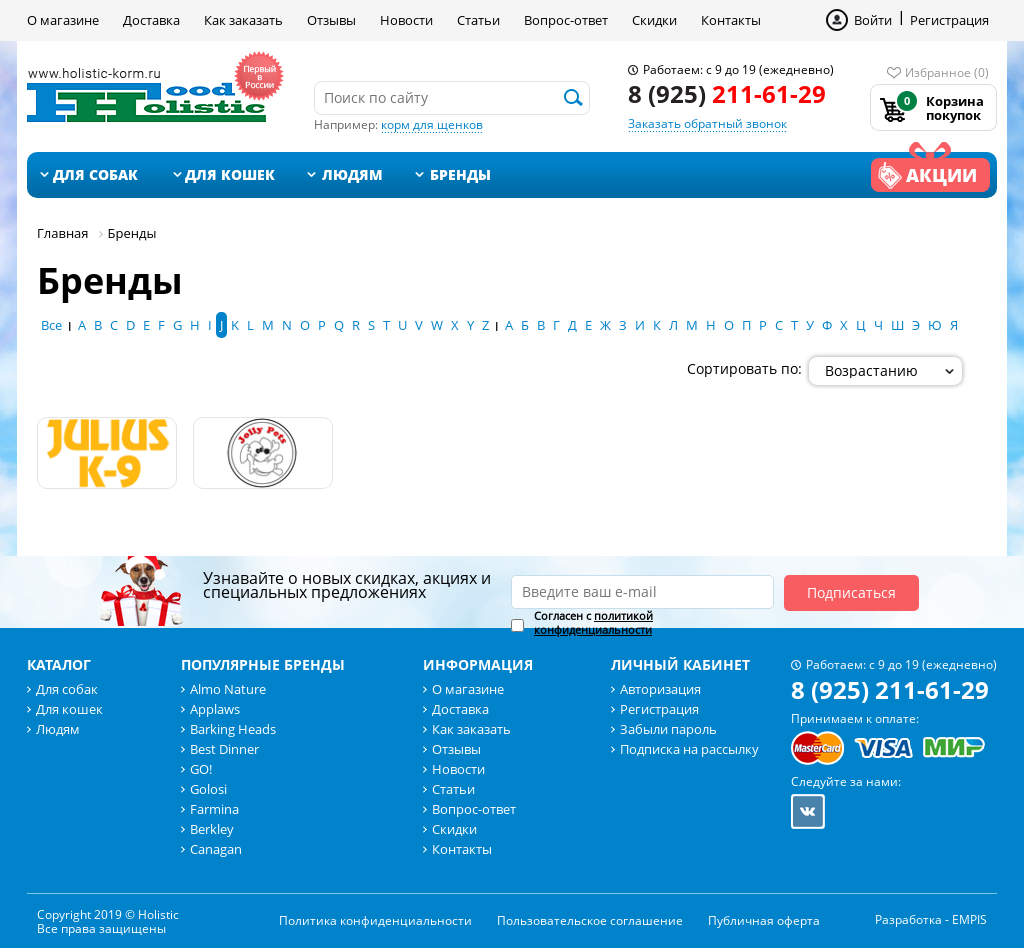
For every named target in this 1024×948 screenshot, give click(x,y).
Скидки (654, 20)
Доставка (151, 20)
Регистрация (949, 20)
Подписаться (851, 592)
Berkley (212, 829)
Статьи (478, 20)
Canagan (216, 849)
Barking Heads (233, 729)
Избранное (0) (947, 72)
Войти (873, 20)
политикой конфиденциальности (593, 622)
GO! (201, 769)
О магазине (63, 20)
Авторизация (660, 689)
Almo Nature (228, 689)
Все (51, 325)
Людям (352, 174)
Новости (406, 20)
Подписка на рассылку (689, 749)
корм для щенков (432, 124)
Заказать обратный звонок (707, 123)
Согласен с (593, 623)
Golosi (208, 789)
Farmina (214, 809)
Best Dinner (224, 749)
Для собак (95, 174)
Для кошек (230, 174)
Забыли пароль (668, 729)
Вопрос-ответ (566, 20)
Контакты (731, 20)
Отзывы (331, 20)
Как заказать (243, 20)
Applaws (215, 709)
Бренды (460, 174)
